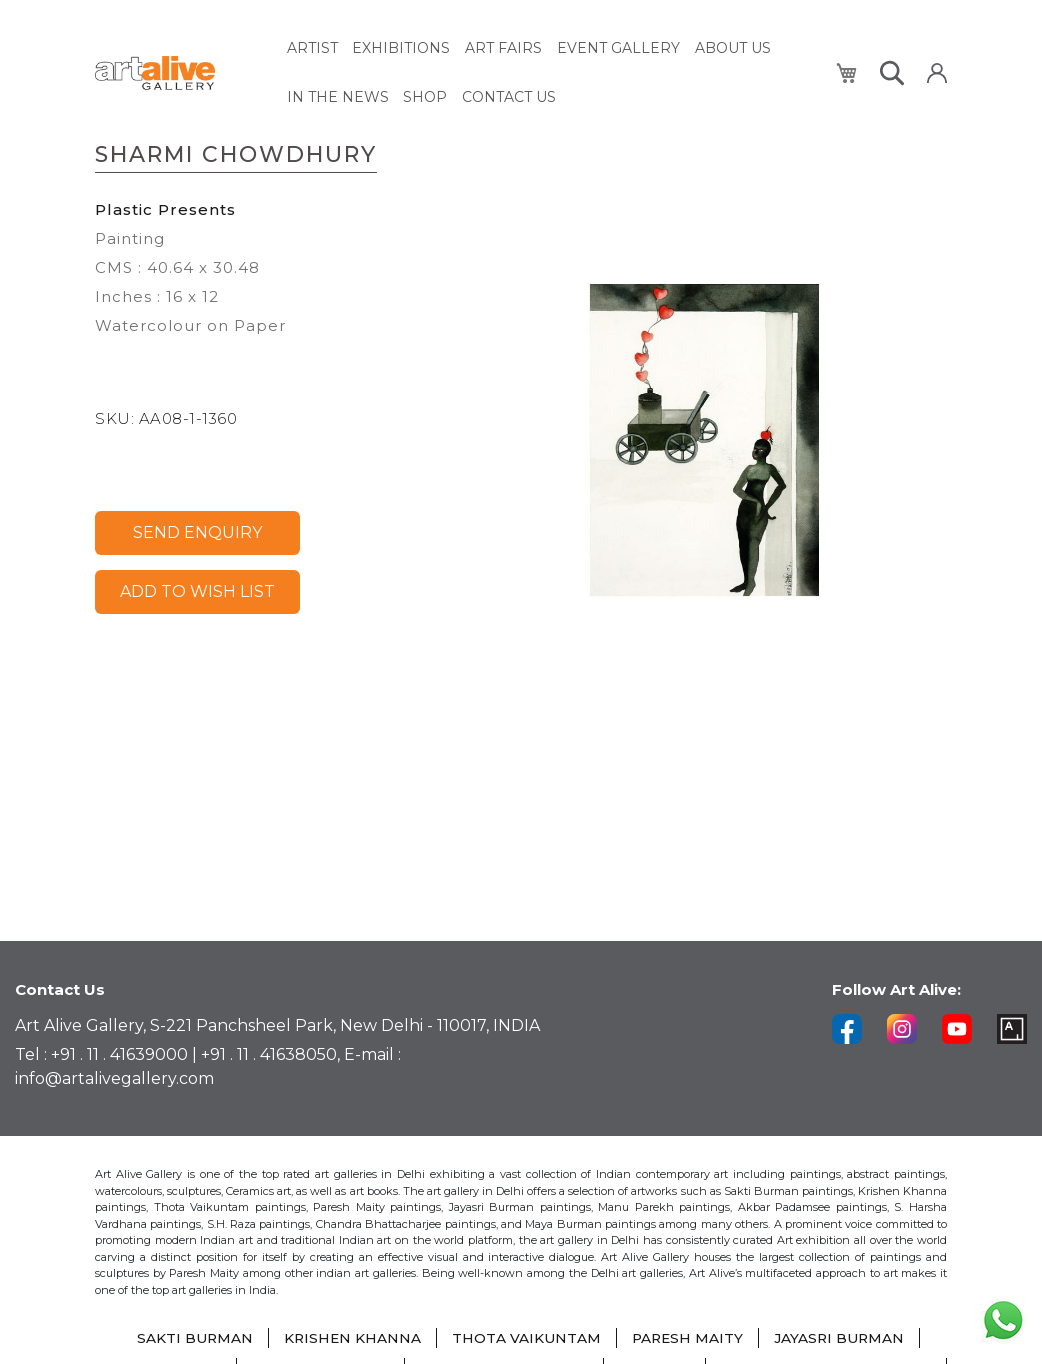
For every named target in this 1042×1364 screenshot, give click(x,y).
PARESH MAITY (688, 1339)
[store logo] (179, 71)
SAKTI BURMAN (191, 1339)
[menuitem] (312, 47)
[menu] (550, 71)
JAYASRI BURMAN (842, 1339)
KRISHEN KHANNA (350, 1339)
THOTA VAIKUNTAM (525, 1339)
